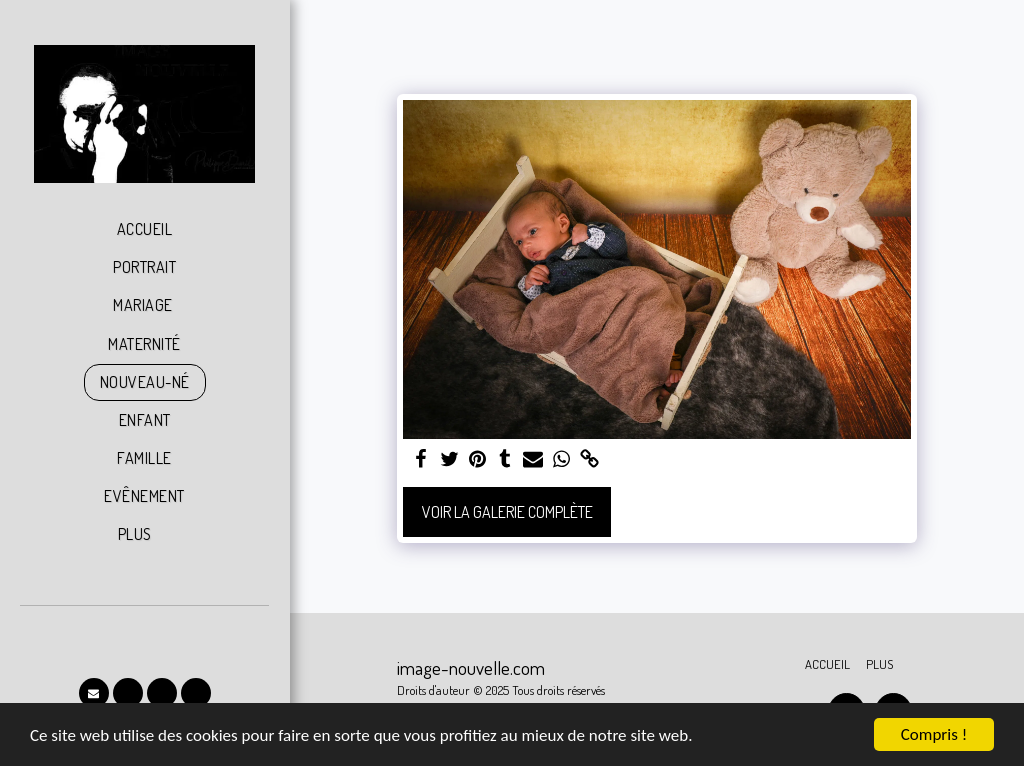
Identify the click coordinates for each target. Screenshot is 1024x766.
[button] (94, 693)
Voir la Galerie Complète (507, 512)
